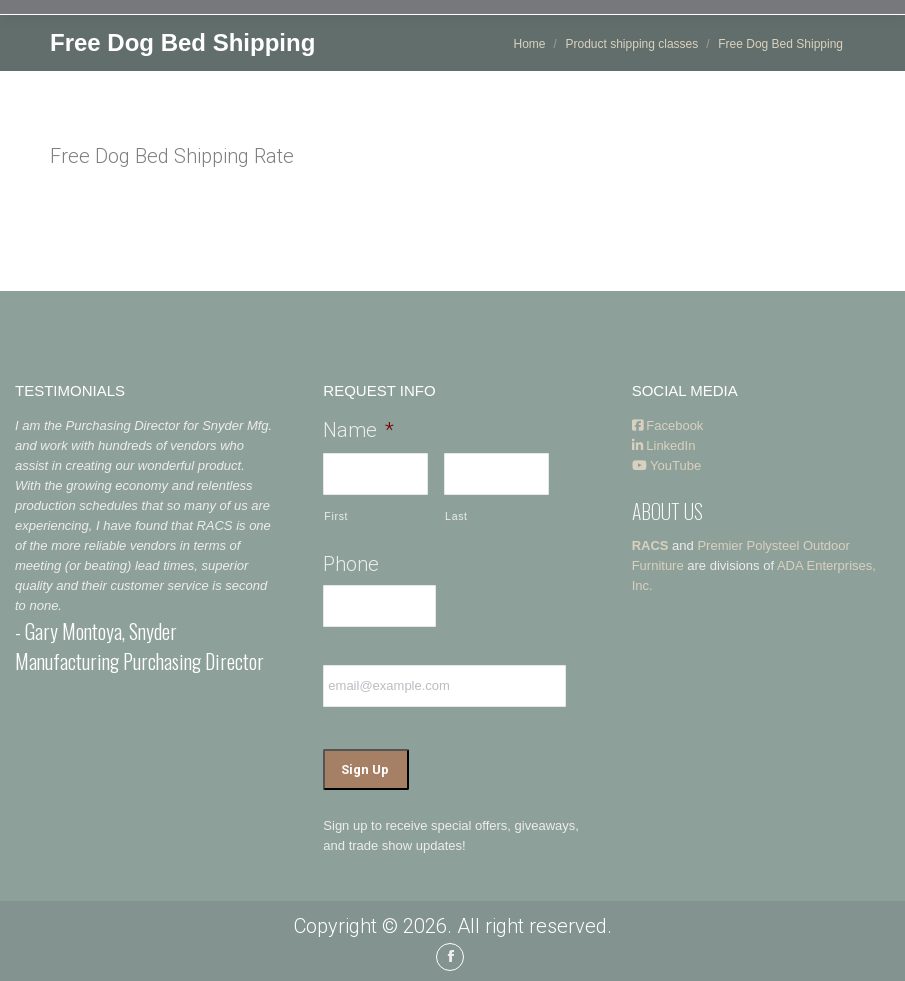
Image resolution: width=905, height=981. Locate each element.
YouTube (666, 465)
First (336, 516)
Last (456, 516)
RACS (650, 545)
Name (358, 430)
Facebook (668, 425)
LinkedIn (664, 445)
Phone (351, 564)
